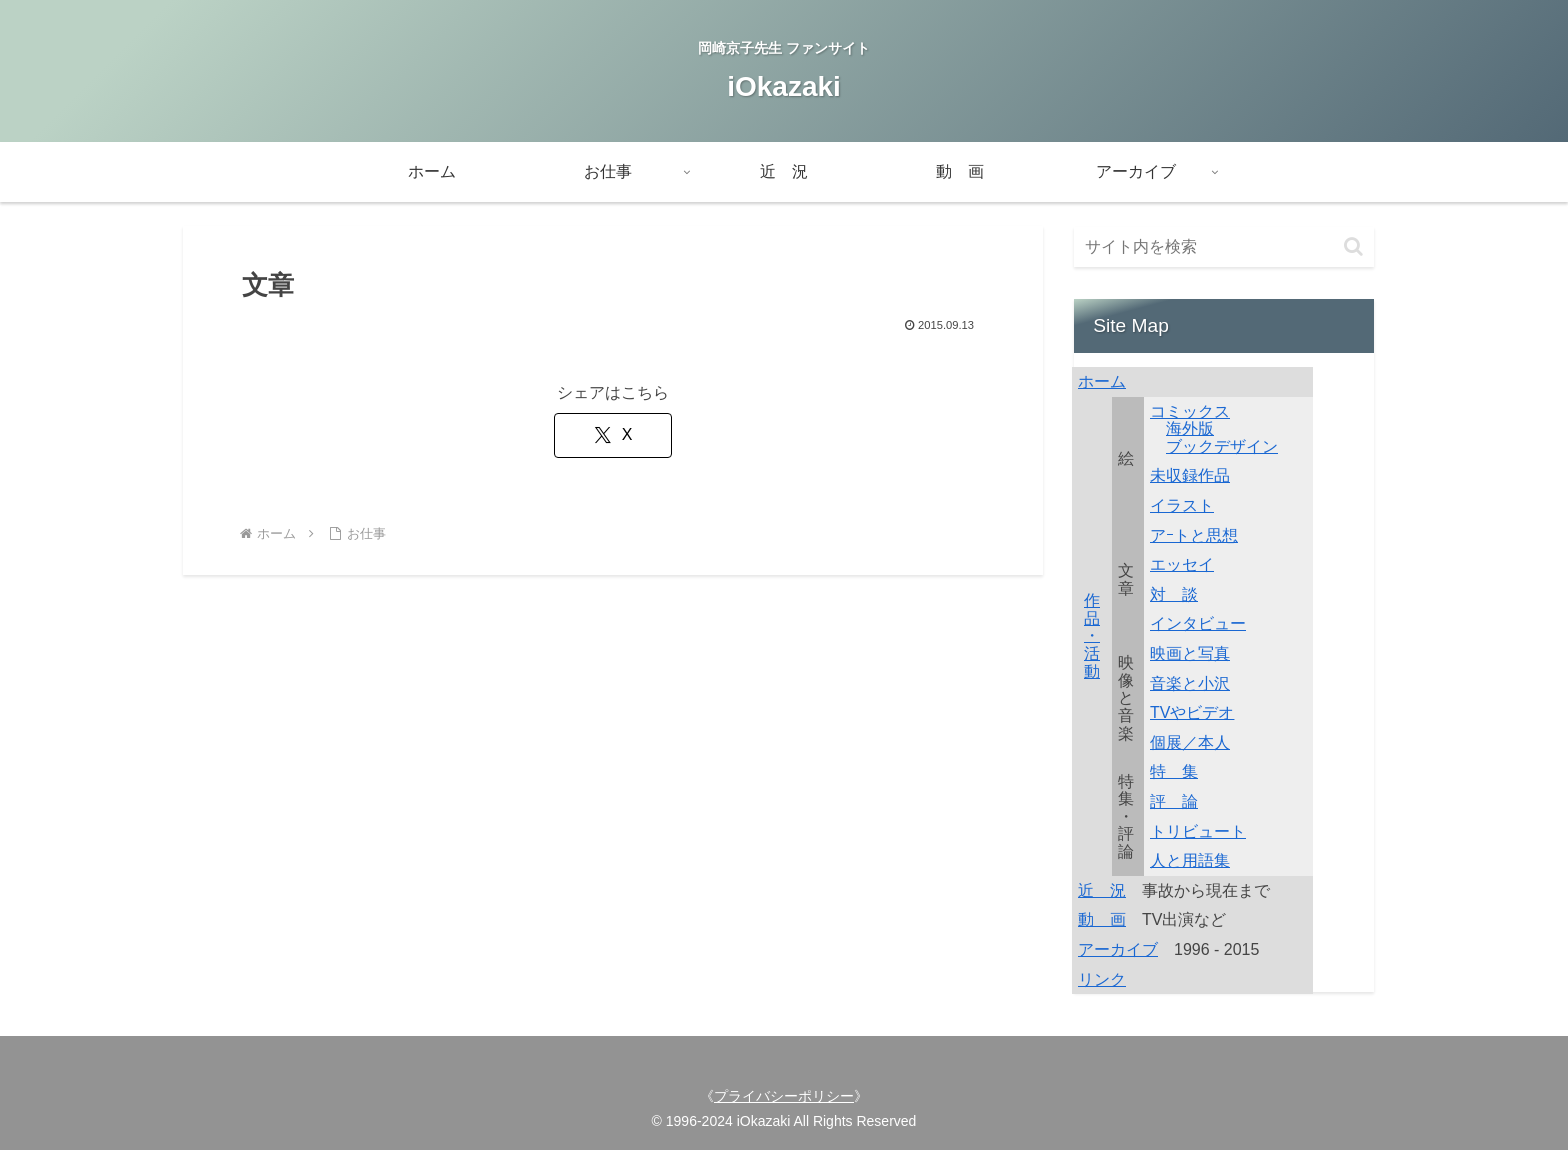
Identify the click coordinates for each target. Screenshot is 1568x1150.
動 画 (1102, 919)
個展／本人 (1190, 742)
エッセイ (1182, 564)
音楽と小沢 (1190, 683)
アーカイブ (1118, 949)
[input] (1224, 247)
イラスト (1182, 505)
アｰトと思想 (1194, 535)
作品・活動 (1092, 635)
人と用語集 (1190, 860)
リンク (1102, 979)
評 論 (1174, 801)
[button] (1353, 246)
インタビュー (1198, 623)
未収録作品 (1190, 475)
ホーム (1102, 381)
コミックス (1190, 411)
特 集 (1174, 771)
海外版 (1190, 428)
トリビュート (1198, 831)
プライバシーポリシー (784, 1096)
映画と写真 (1190, 653)
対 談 (1174, 594)
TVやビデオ (1192, 712)
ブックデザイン (1222, 446)
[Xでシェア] (613, 435)
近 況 (1102, 890)
